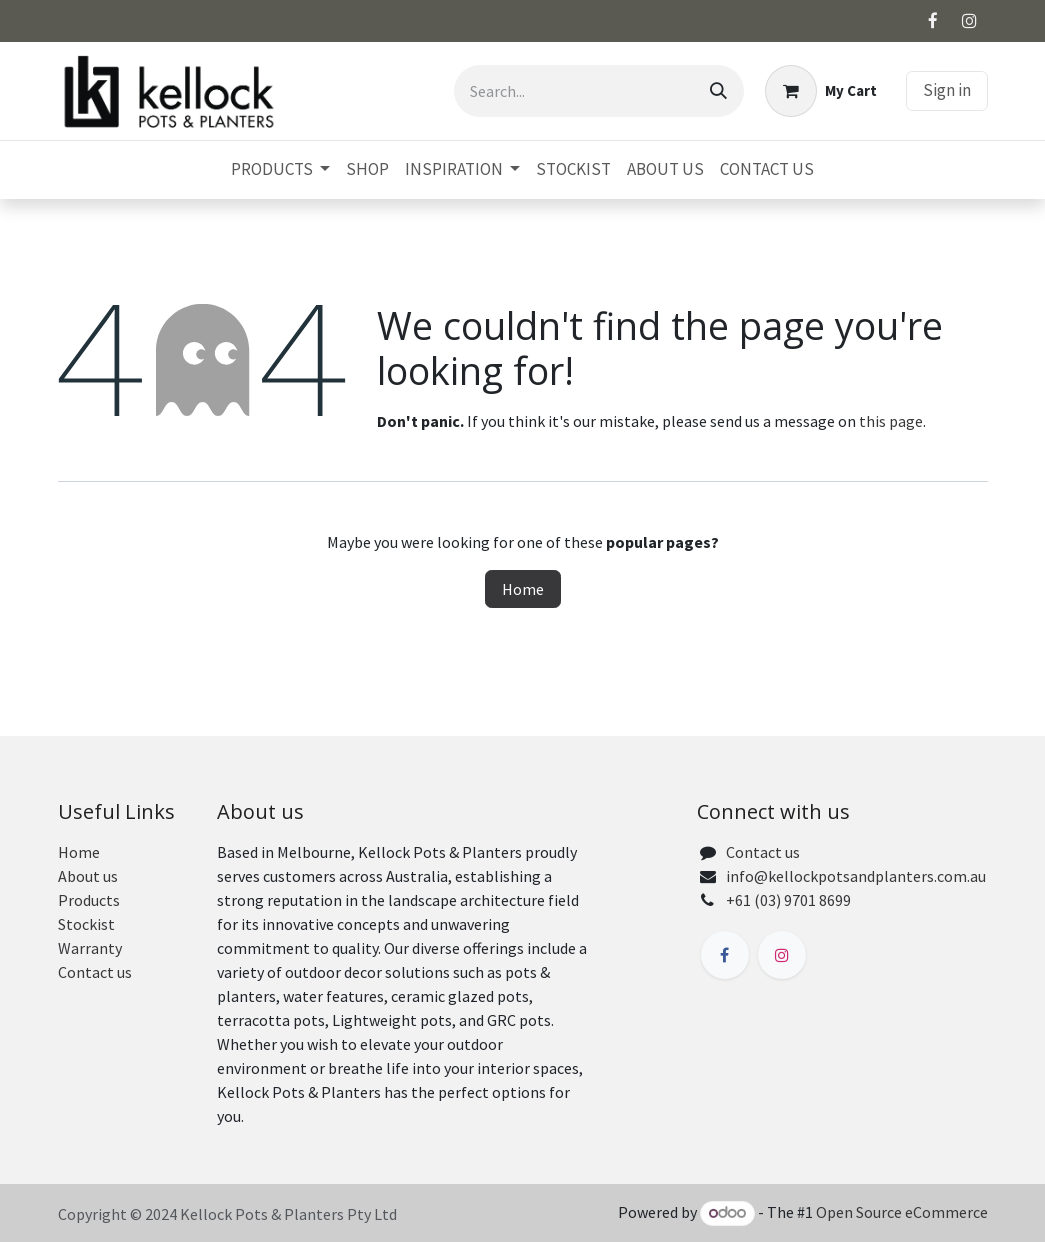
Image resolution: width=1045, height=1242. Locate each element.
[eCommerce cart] (821, 91)
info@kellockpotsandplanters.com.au (856, 876)
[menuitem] (280, 170)
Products (89, 900)
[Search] (718, 91)
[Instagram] (970, 21)
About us (88, 876)
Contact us (95, 972)
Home (523, 589)
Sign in (947, 90)
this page (891, 421)
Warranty (90, 948)
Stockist (86, 924)
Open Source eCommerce (902, 1212)
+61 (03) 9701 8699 (788, 900)
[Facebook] (933, 21)
